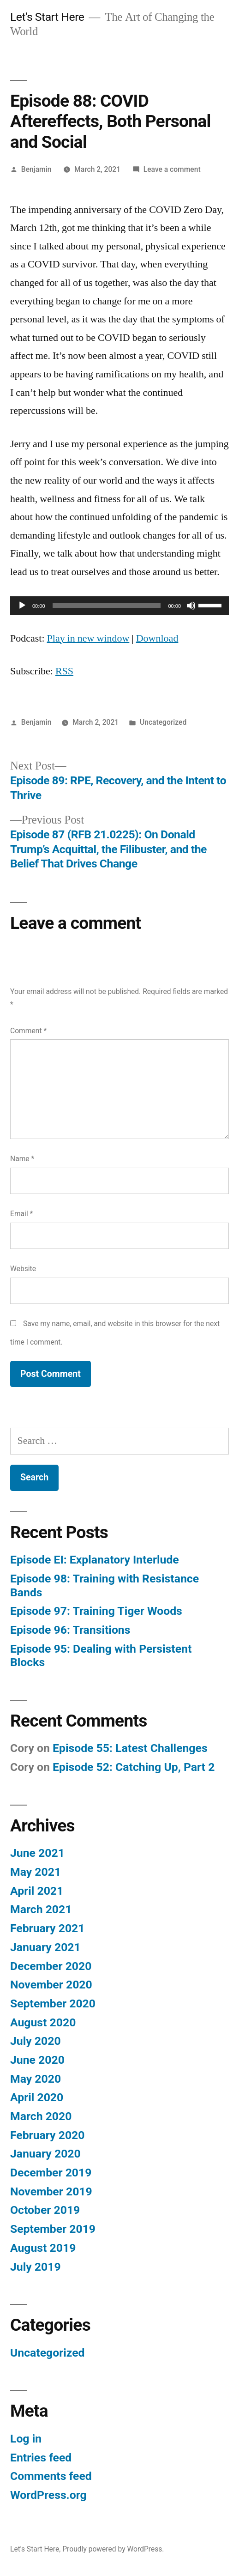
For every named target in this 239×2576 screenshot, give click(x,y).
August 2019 (43, 2248)
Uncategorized (163, 722)
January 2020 (45, 2153)
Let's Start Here (47, 17)
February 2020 (47, 2135)
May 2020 (35, 2078)
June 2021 (37, 1853)
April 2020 (36, 2097)
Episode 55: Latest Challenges (130, 1748)
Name (22, 1158)
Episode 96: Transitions (70, 1630)
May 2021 (35, 1872)
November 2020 (51, 1984)
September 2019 (53, 2229)
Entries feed (41, 2457)
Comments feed (51, 2476)
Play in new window (88, 638)
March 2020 (41, 2116)
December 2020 (50, 1966)
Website (23, 1268)
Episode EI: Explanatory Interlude (94, 1559)
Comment (28, 1030)
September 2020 (53, 2003)
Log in (26, 2438)
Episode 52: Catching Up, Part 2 (134, 1767)
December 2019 (50, 2172)
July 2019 (35, 2266)
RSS (64, 671)
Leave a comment (172, 169)
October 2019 (45, 2210)
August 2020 (43, 2022)
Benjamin (36, 169)
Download (157, 638)
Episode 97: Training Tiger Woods (96, 1611)
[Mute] (191, 605)
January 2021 (45, 1947)
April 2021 (36, 1890)
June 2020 (37, 2060)
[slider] (107, 605)
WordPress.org (48, 2495)
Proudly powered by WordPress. (113, 2549)
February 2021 (47, 1928)
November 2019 (51, 2191)
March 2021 (41, 1909)
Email (21, 1213)
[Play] (22, 605)
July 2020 (35, 2041)
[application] (119, 605)
